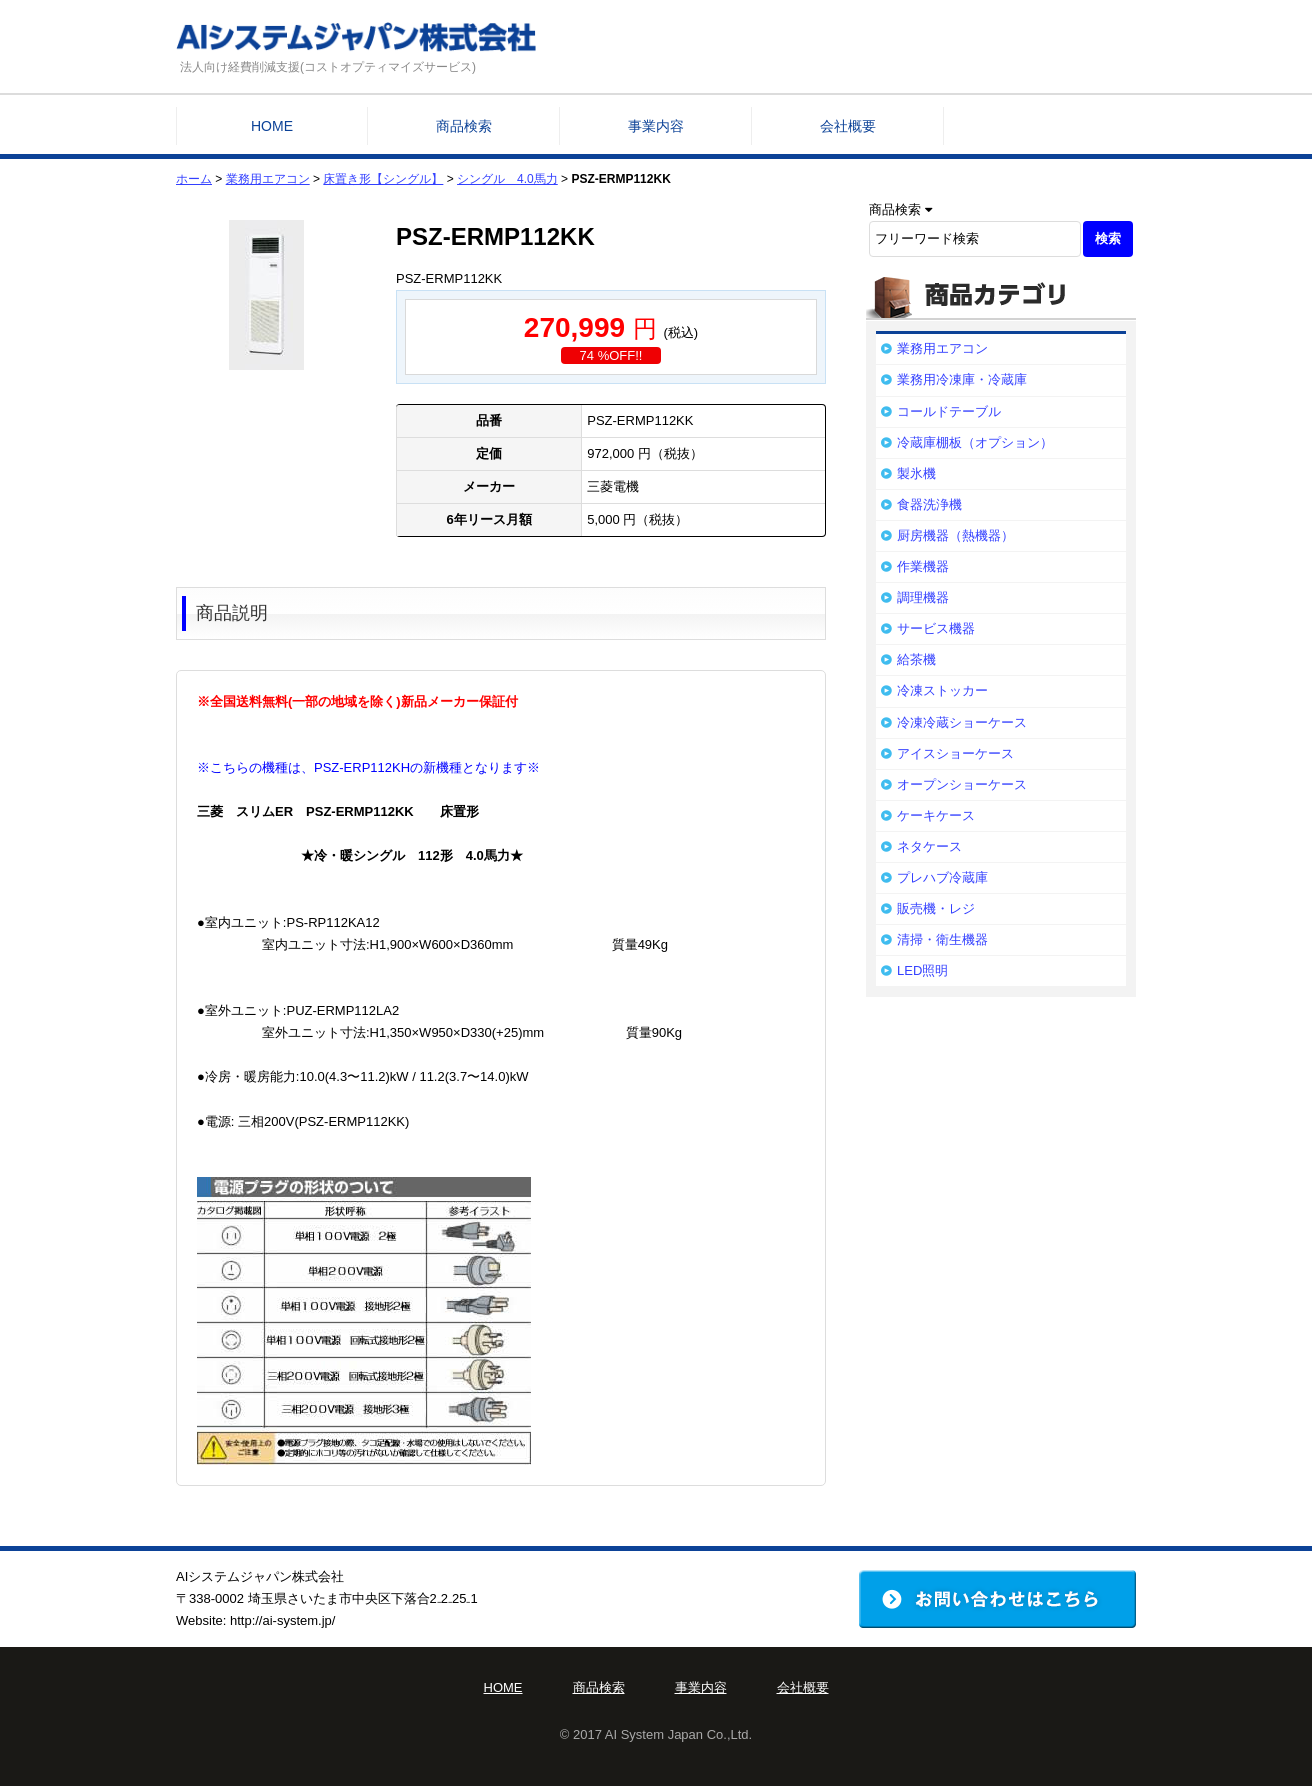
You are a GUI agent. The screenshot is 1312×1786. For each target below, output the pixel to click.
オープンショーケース (962, 784)
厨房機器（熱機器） (955, 535)
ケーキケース (936, 815)
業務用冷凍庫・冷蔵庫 (962, 379)
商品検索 (464, 126)
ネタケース (929, 846)
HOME (272, 126)
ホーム (194, 179)
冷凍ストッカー (942, 690)
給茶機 (916, 659)
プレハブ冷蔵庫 (942, 877)
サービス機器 (936, 628)
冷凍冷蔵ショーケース (962, 722)
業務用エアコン (268, 179)
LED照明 (922, 970)
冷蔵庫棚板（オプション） (975, 442)
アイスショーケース (955, 753)
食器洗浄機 (929, 504)
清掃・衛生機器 (942, 939)
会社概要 (848, 126)
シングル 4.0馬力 (507, 179)
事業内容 (656, 126)
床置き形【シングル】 (383, 179)
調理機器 (923, 597)
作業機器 (923, 566)
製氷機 (916, 473)
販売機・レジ (936, 908)
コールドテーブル (949, 411)
